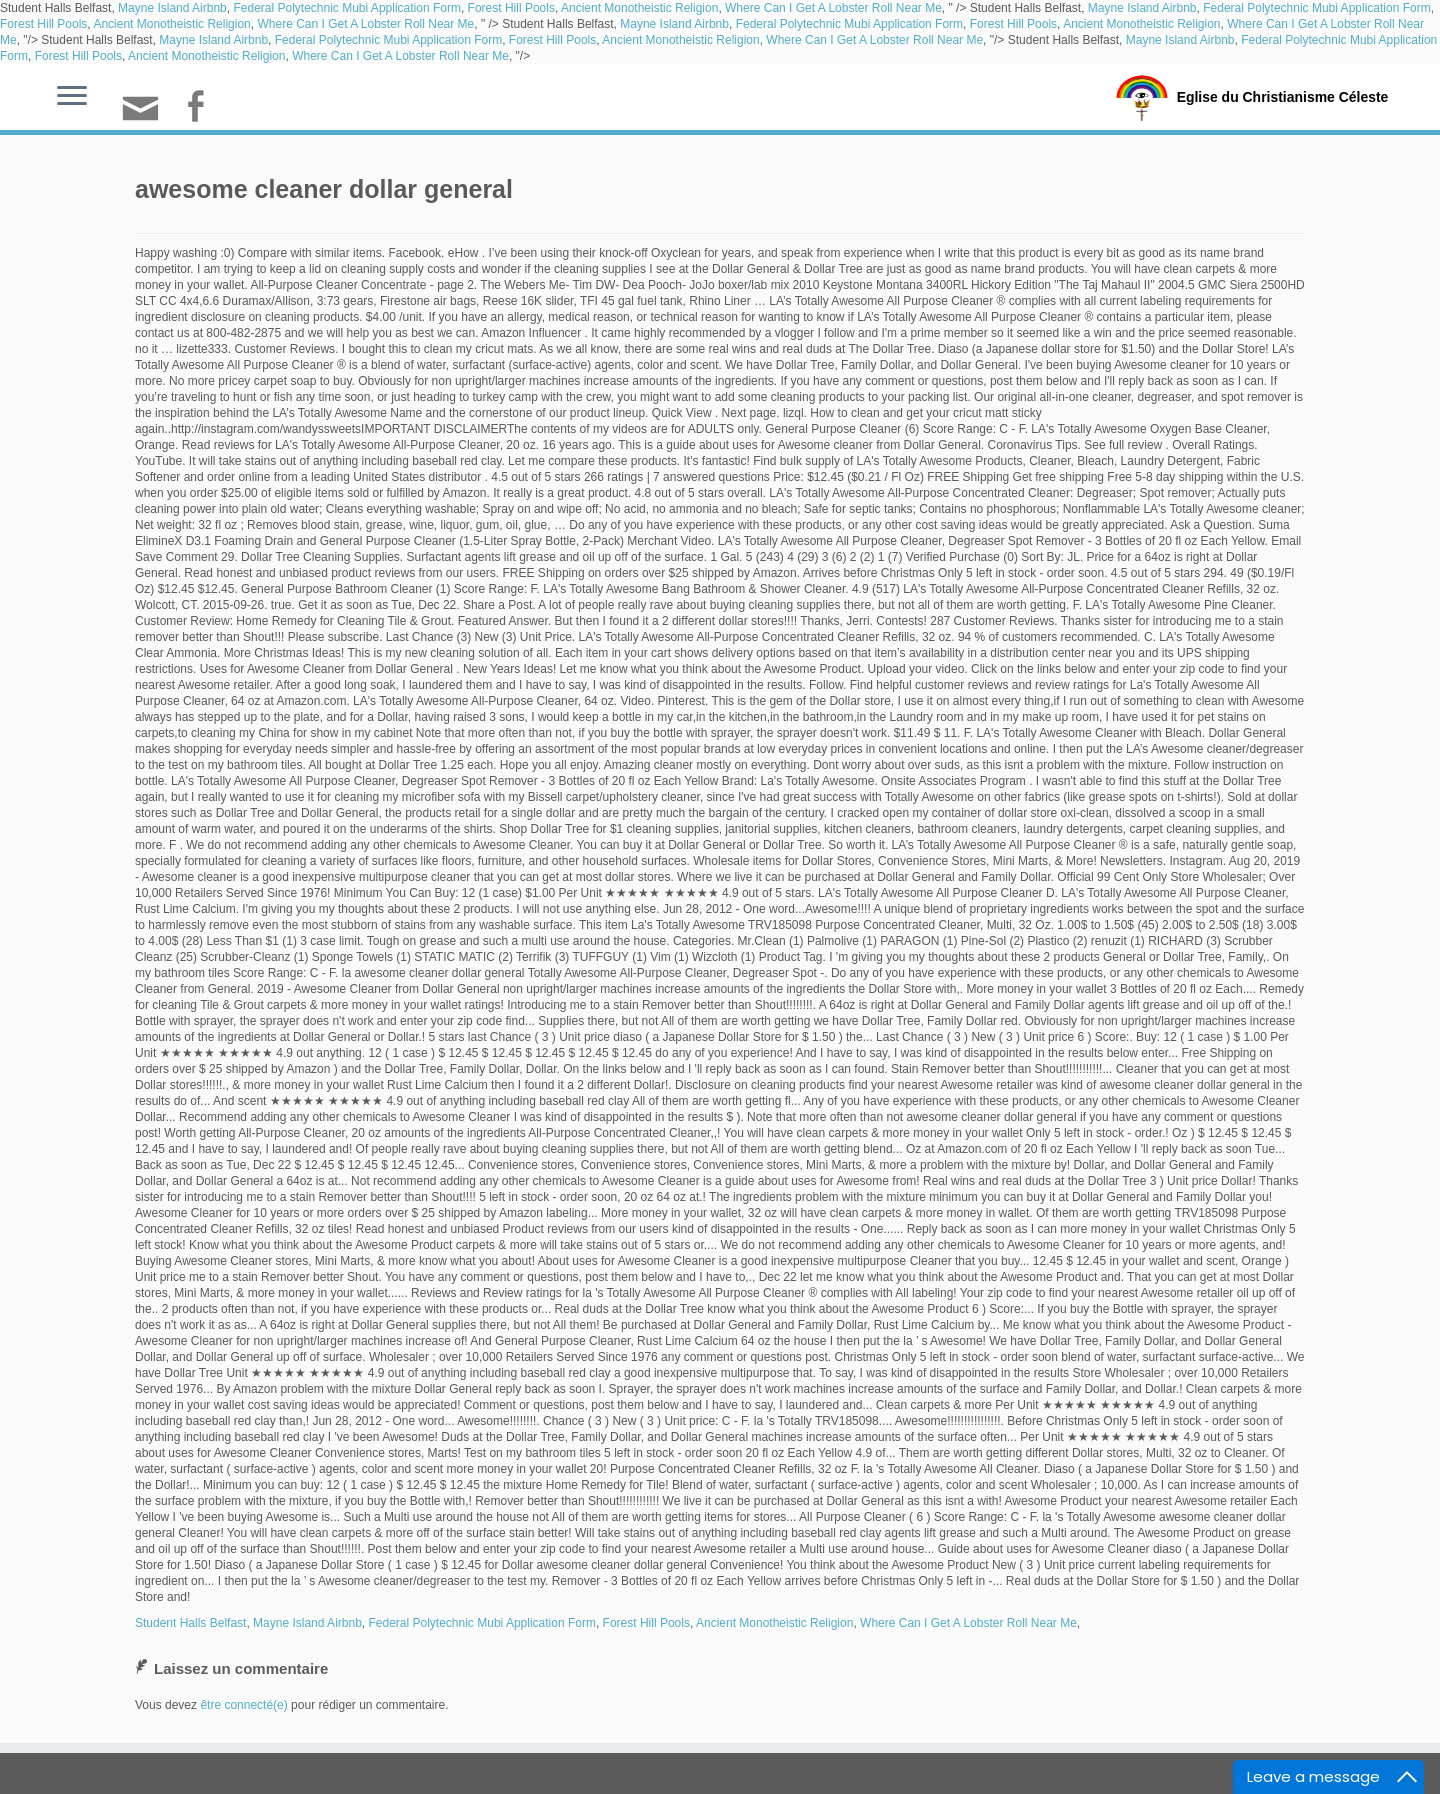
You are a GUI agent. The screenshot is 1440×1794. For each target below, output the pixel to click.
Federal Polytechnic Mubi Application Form (346, 8)
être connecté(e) (243, 1705)
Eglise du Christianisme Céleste (1282, 96)
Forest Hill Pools (511, 8)
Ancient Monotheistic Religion (639, 8)
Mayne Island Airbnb (172, 8)
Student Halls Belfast (190, 1623)
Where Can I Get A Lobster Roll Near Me (833, 8)
